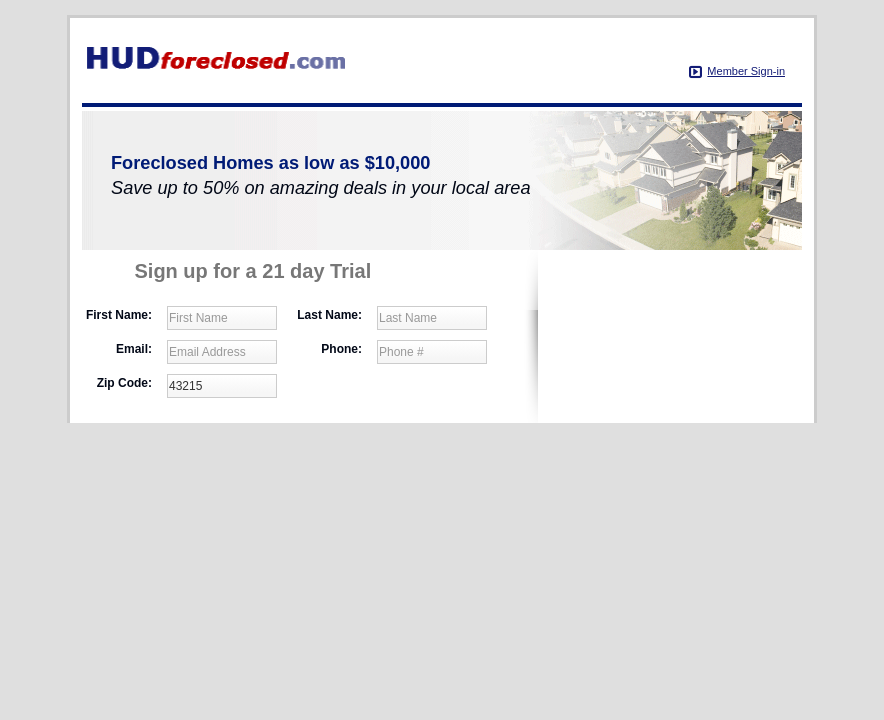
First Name (119, 315)
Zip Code (124, 383)
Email (134, 349)
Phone (341, 349)
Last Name (329, 315)
